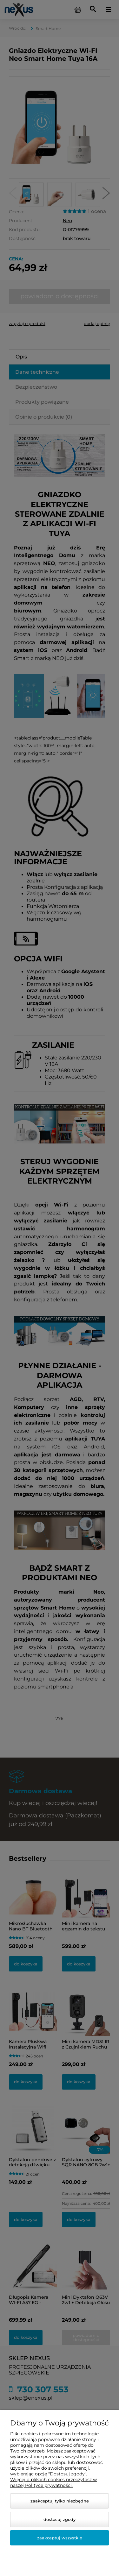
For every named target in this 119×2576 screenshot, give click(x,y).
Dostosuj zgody (59, 2519)
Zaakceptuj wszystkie (59, 2537)
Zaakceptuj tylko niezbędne (59, 2500)
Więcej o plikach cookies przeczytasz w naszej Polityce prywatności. (53, 2482)
